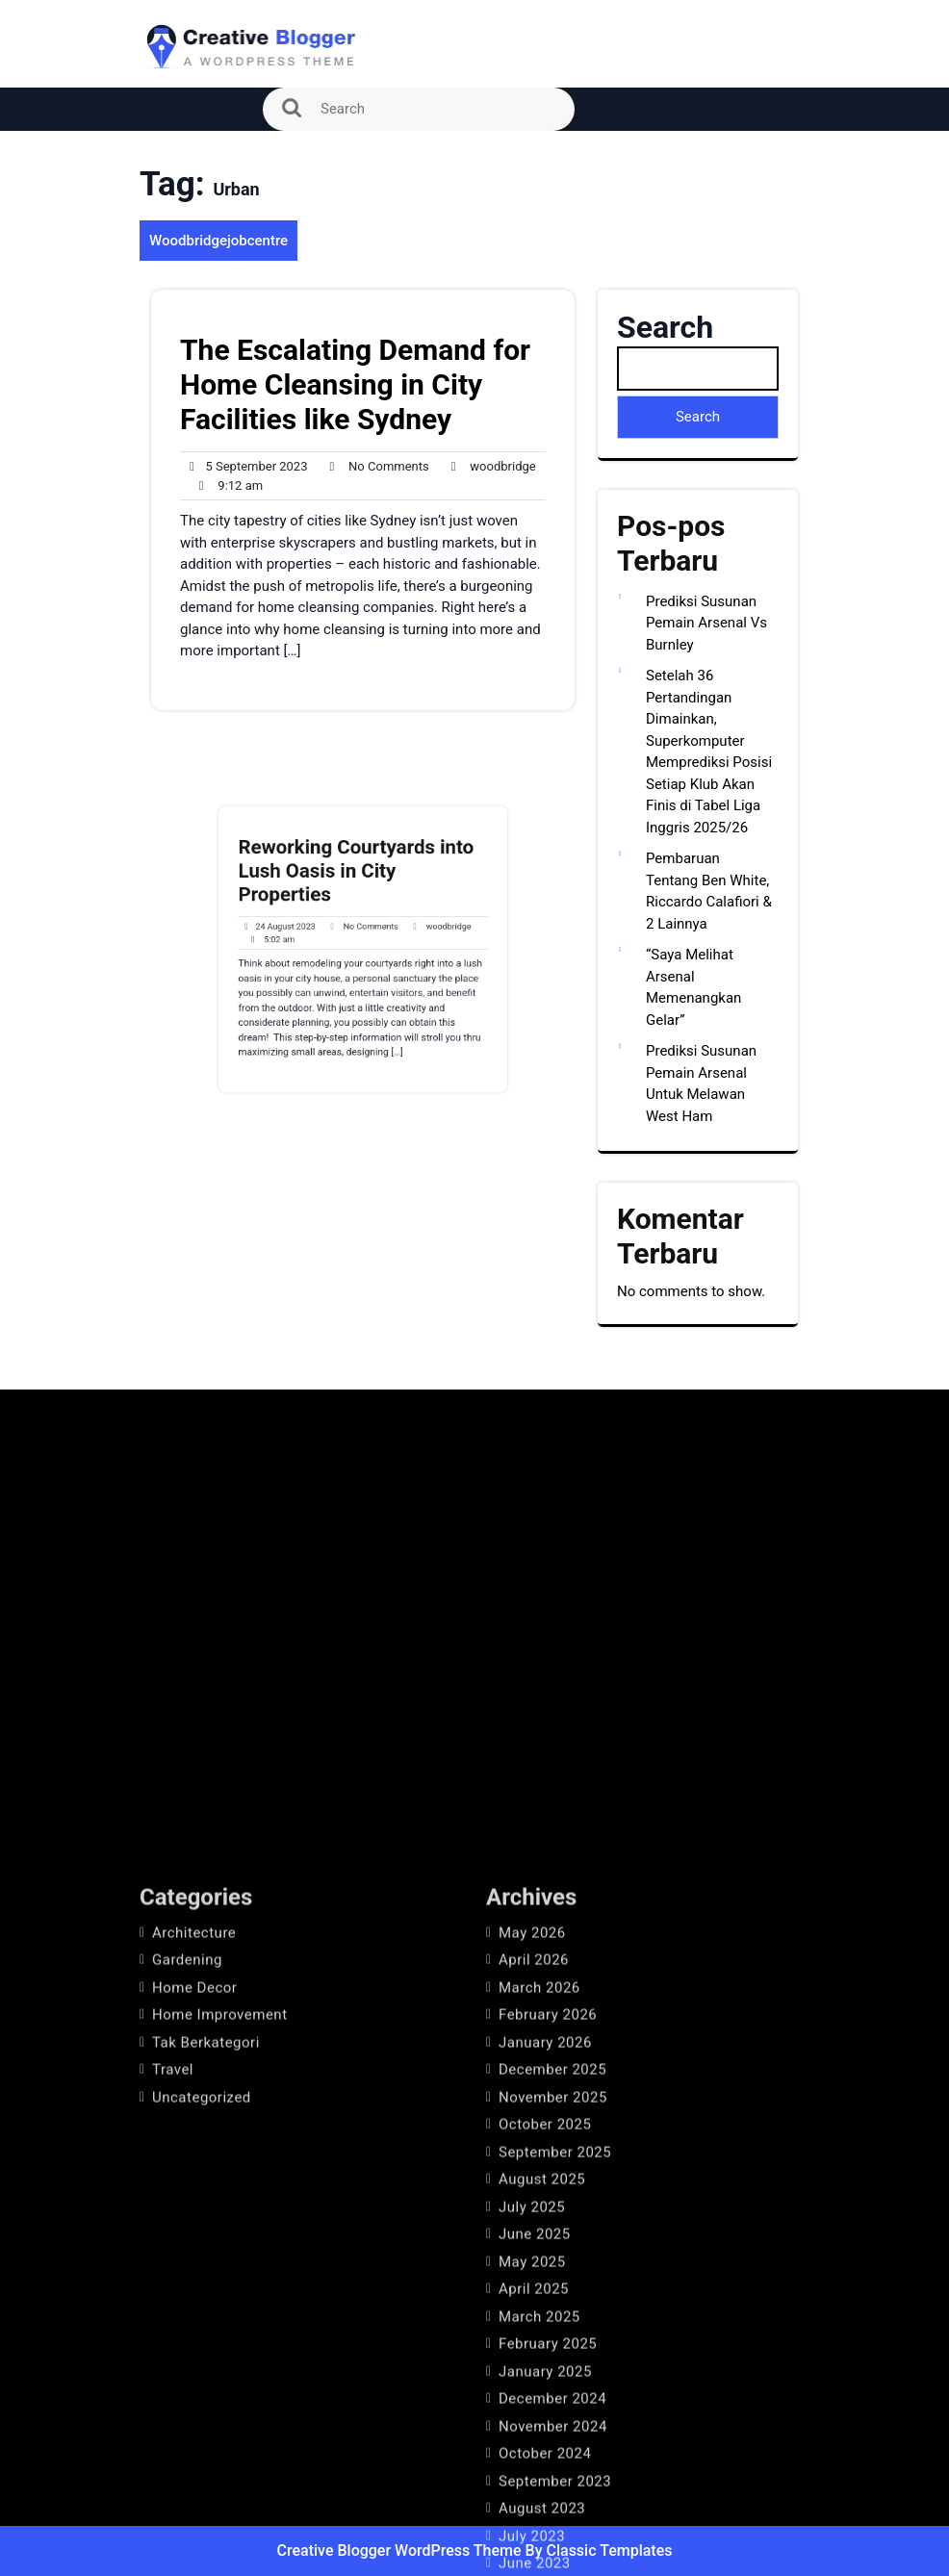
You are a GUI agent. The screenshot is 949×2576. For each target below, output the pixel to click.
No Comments (374, 466)
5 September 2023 (244, 466)
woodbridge (489, 466)
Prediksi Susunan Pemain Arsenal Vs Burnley (706, 623)
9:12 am (226, 486)
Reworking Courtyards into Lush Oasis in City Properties (359, 901)
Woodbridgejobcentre (218, 240)
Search (665, 327)
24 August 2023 (310, 934)
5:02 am (306, 943)
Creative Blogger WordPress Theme (401, 2550)
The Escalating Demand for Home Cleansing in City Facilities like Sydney (355, 384)
